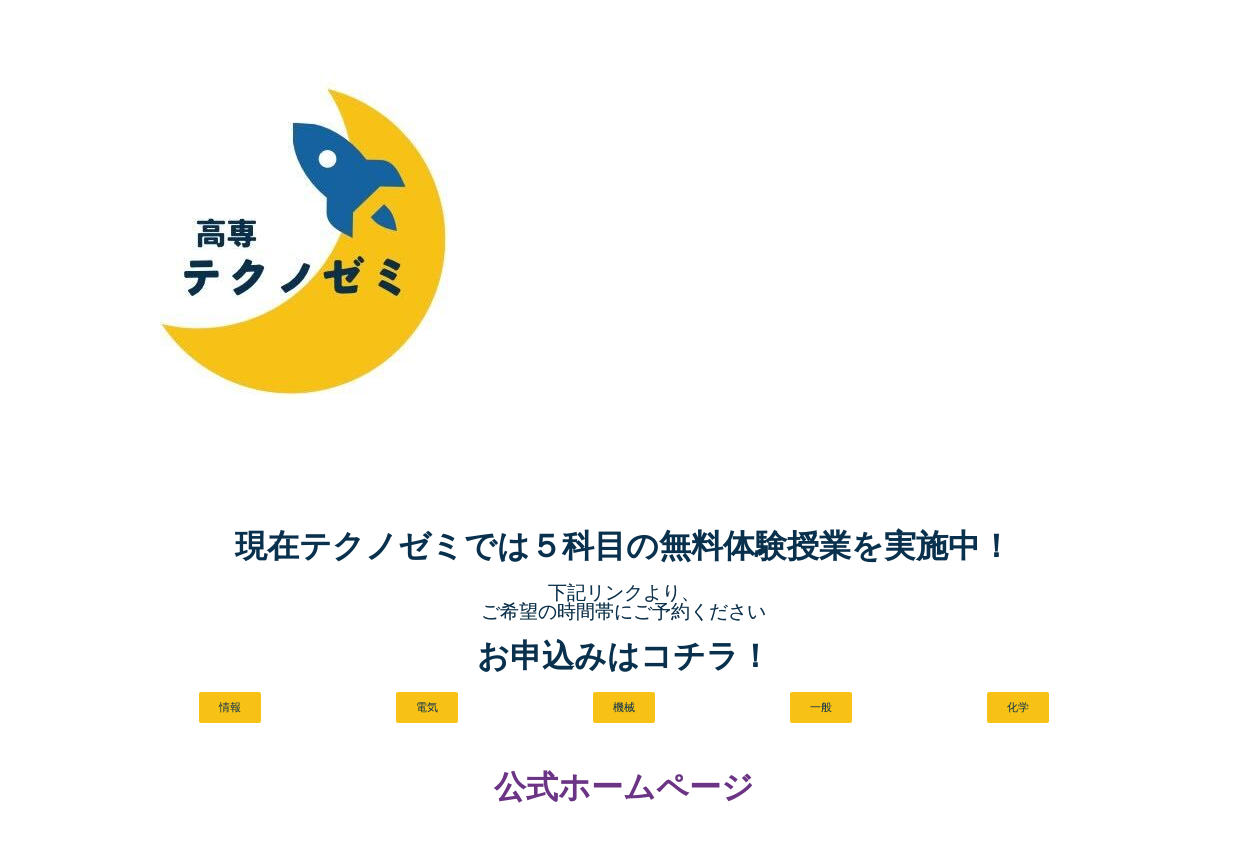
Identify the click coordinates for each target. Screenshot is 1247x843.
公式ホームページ (624, 789)
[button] (228, 708)
